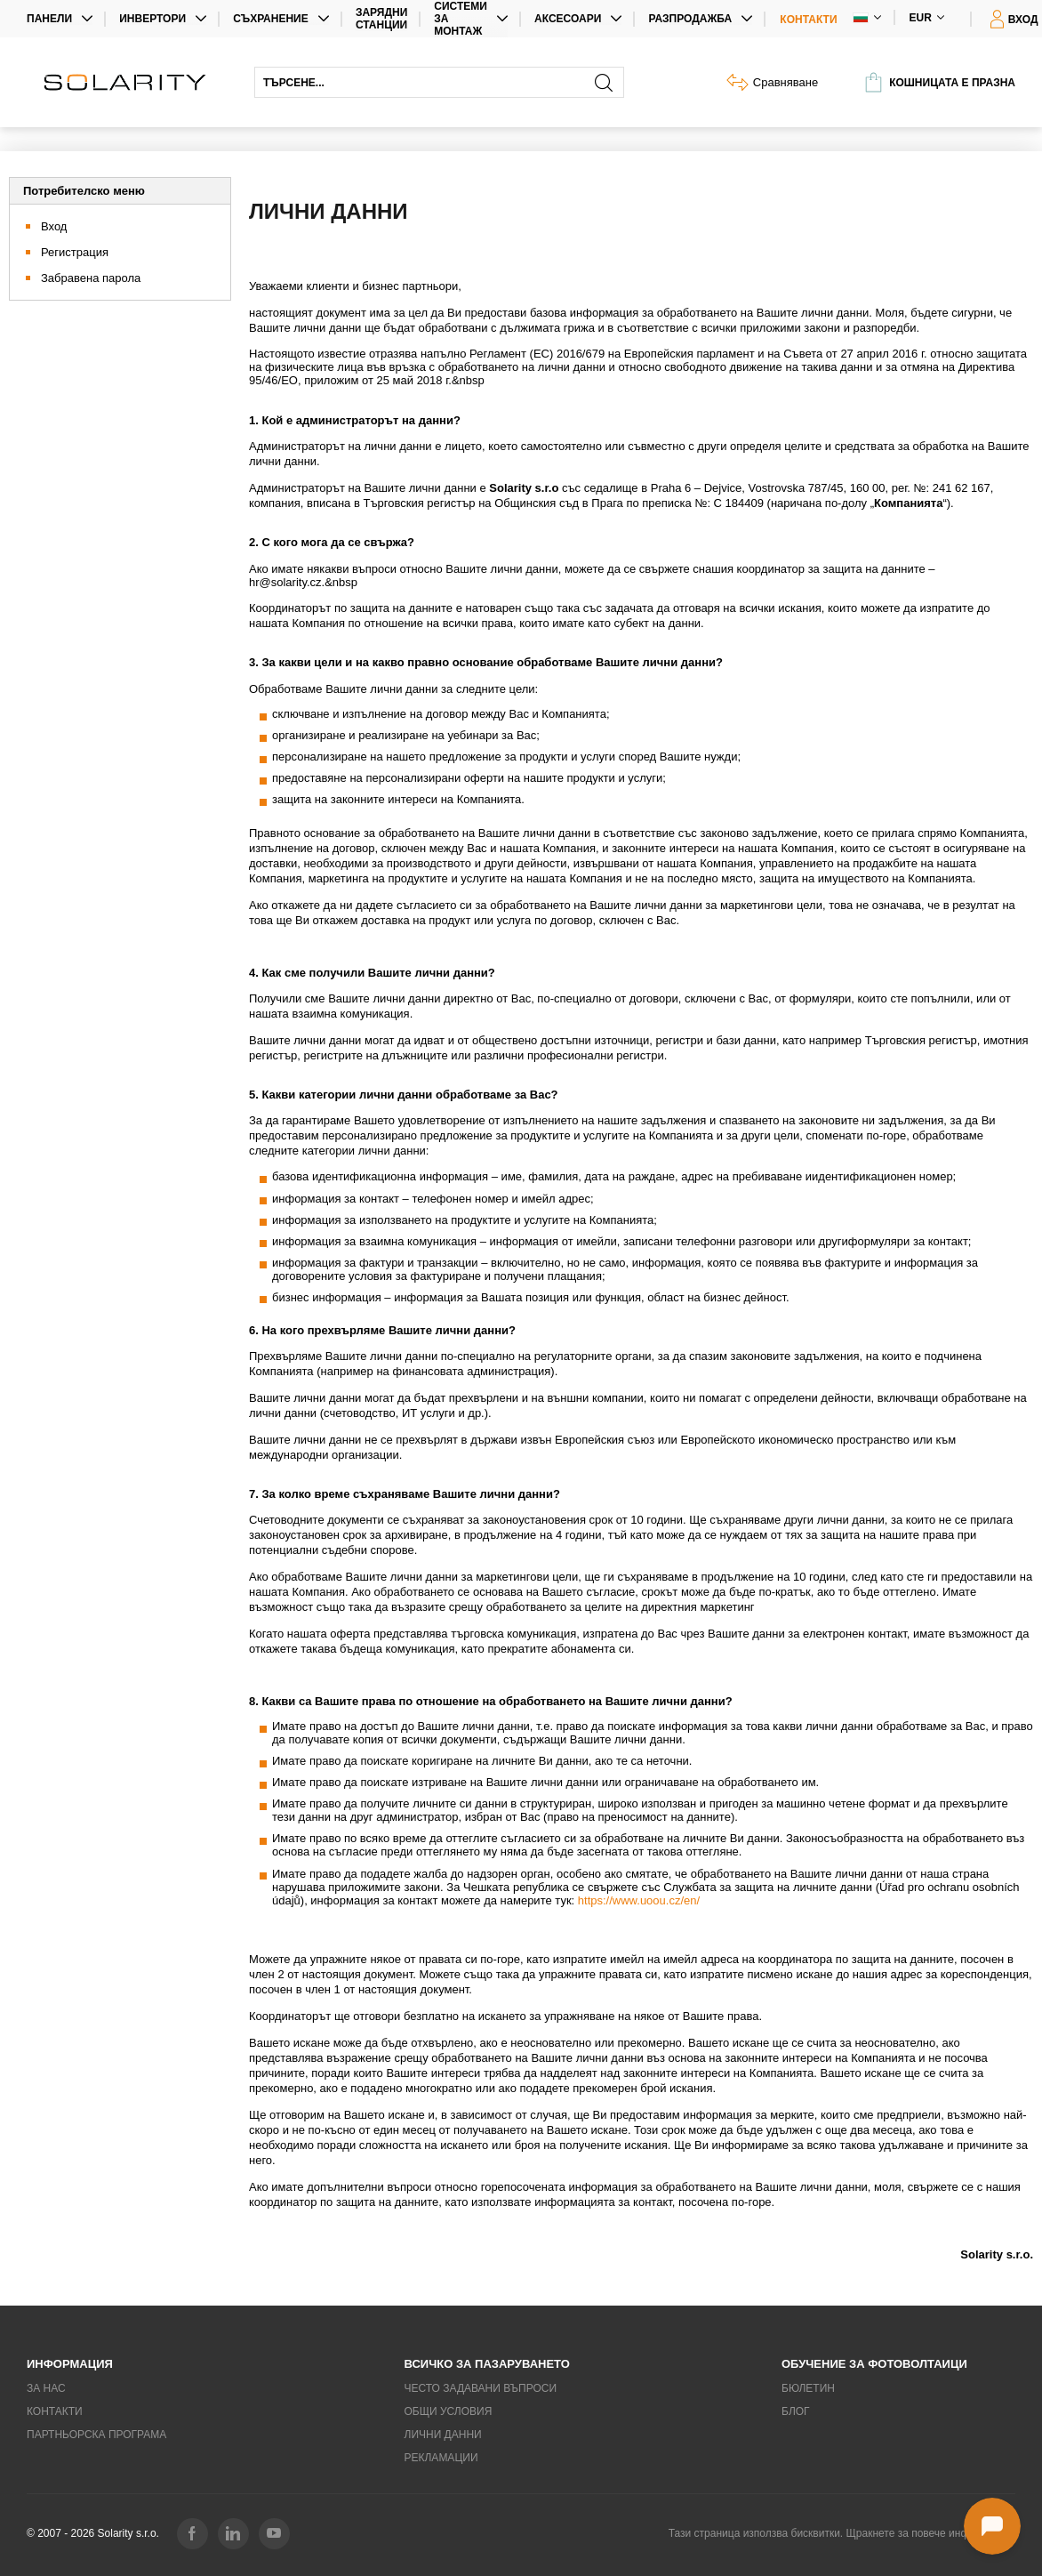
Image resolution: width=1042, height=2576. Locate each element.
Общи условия (449, 2411)
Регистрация (74, 252)
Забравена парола (90, 278)
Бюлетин (808, 2388)
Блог (796, 2411)
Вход (54, 226)
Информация (70, 2364)
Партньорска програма (96, 2434)
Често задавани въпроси (481, 2388)
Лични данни (443, 2434)
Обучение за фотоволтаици (874, 2364)
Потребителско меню (84, 190)
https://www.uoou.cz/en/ (639, 1900)
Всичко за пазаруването (487, 2364)
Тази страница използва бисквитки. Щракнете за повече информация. (842, 2533)
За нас (46, 2388)
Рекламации (441, 2457)
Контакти (808, 19)
